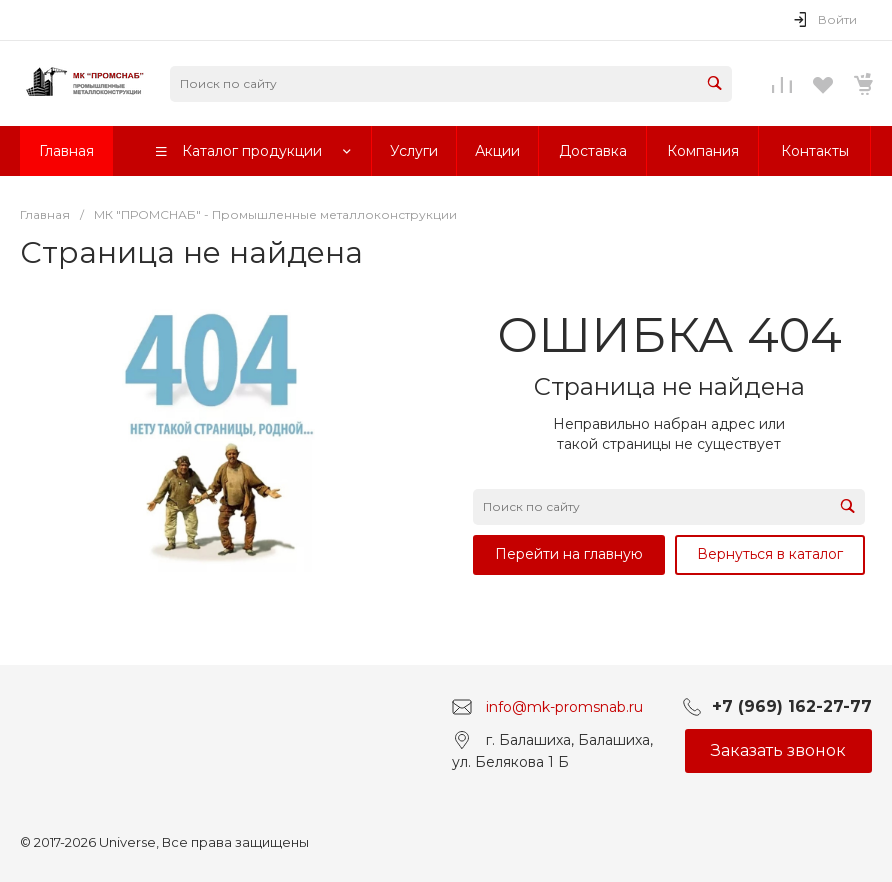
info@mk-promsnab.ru (564, 707)
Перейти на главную (569, 554)
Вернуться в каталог (770, 554)
